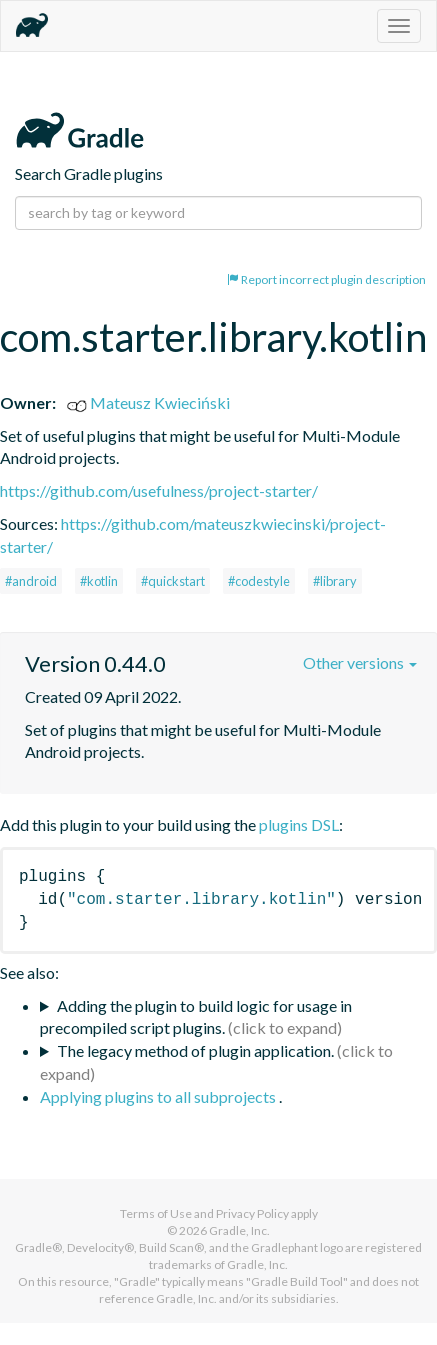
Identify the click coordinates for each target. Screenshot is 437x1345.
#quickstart (173, 581)
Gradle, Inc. (239, 1230)
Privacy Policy (252, 1213)
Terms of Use (156, 1213)
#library (335, 581)
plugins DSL (299, 824)
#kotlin (99, 581)
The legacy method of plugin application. (195, 1050)
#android (31, 581)
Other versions (360, 662)
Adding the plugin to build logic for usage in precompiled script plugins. (196, 1017)
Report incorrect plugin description (326, 279)
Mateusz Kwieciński (148, 402)
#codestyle (259, 581)
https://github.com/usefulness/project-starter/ (159, 490)
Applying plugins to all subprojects (159, 1096)
